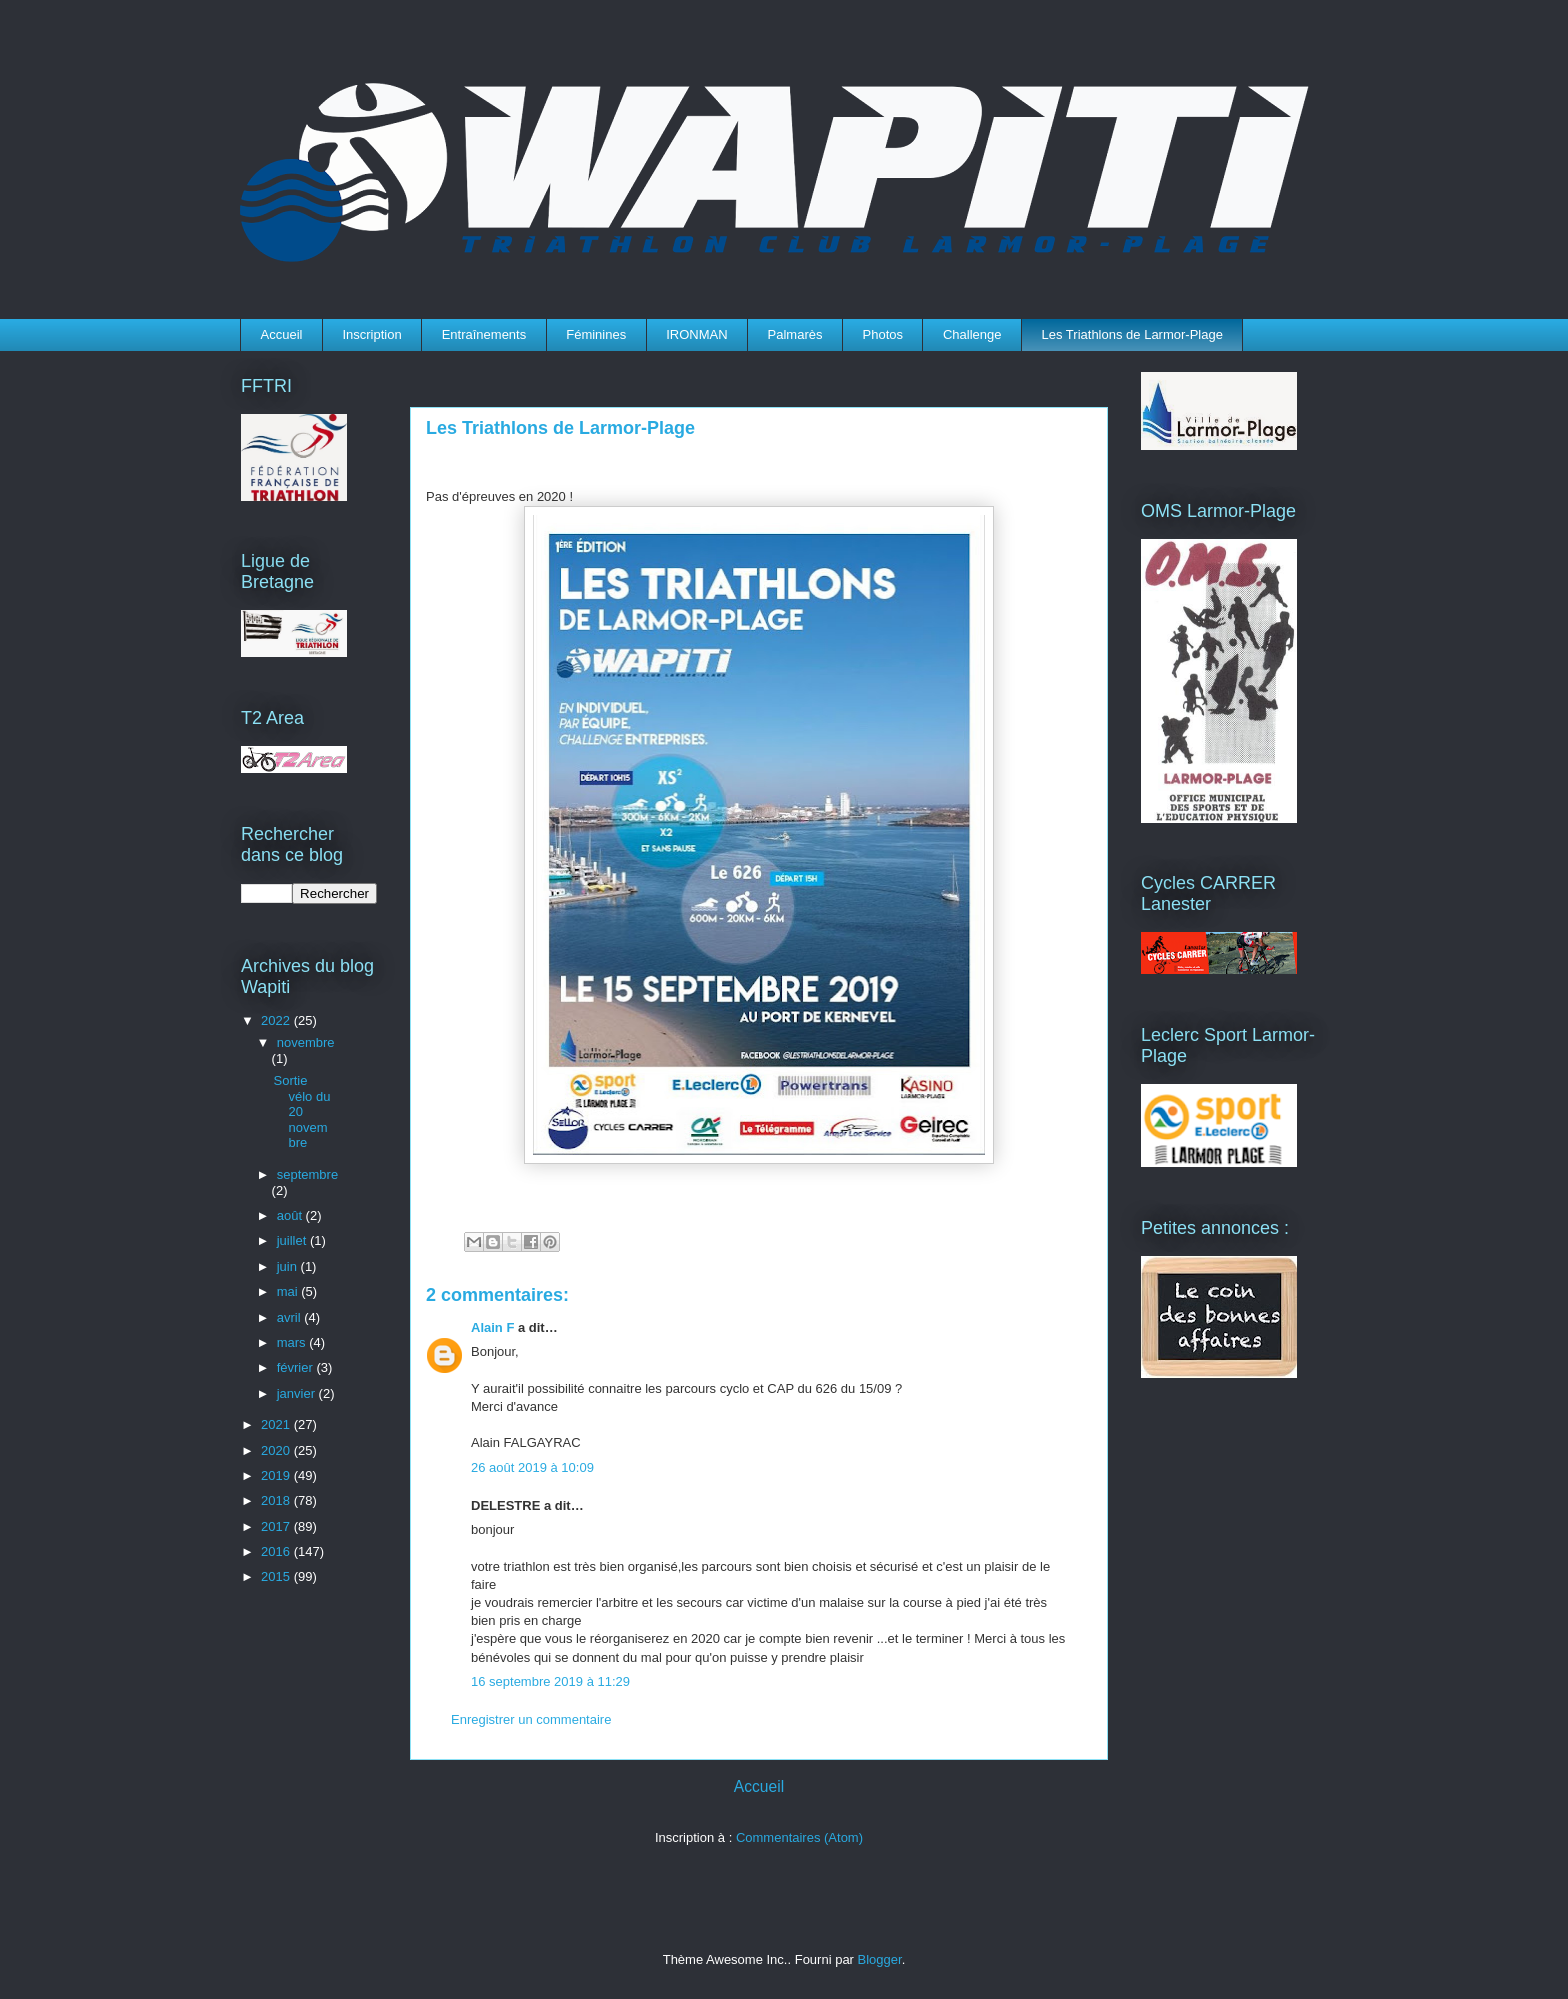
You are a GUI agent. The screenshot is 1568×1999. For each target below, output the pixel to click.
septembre (307, 1174)
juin (289, 1266)
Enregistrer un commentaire (531, 1719)
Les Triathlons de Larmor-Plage (1132, 334)
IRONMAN (696, 334)
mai (289, 1291)
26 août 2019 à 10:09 (532, 1467)
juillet (293, 1240)
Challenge (972, 334)
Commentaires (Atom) (799, 1837)
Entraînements (484, 334)
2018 (277, 1500)
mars (293, 1342)
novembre (306, 1042)
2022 (277, 1020)
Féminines (596, 334)
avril (290, 1317)
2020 (277, 1450)
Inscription (371, 334)
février (297, 1367)
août (291, 1215)
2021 (277, 1424)
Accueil (282, 334)
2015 (277, 1576)
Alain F (492, 1327)
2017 (277, 1526)
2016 (277, 1551)
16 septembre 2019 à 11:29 (550, 1681)
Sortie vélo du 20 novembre (301, 1111)
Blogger (880, 1959)
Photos (883, 334)
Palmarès (795, 334)
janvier (298, 1393)
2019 (277, 1475)
